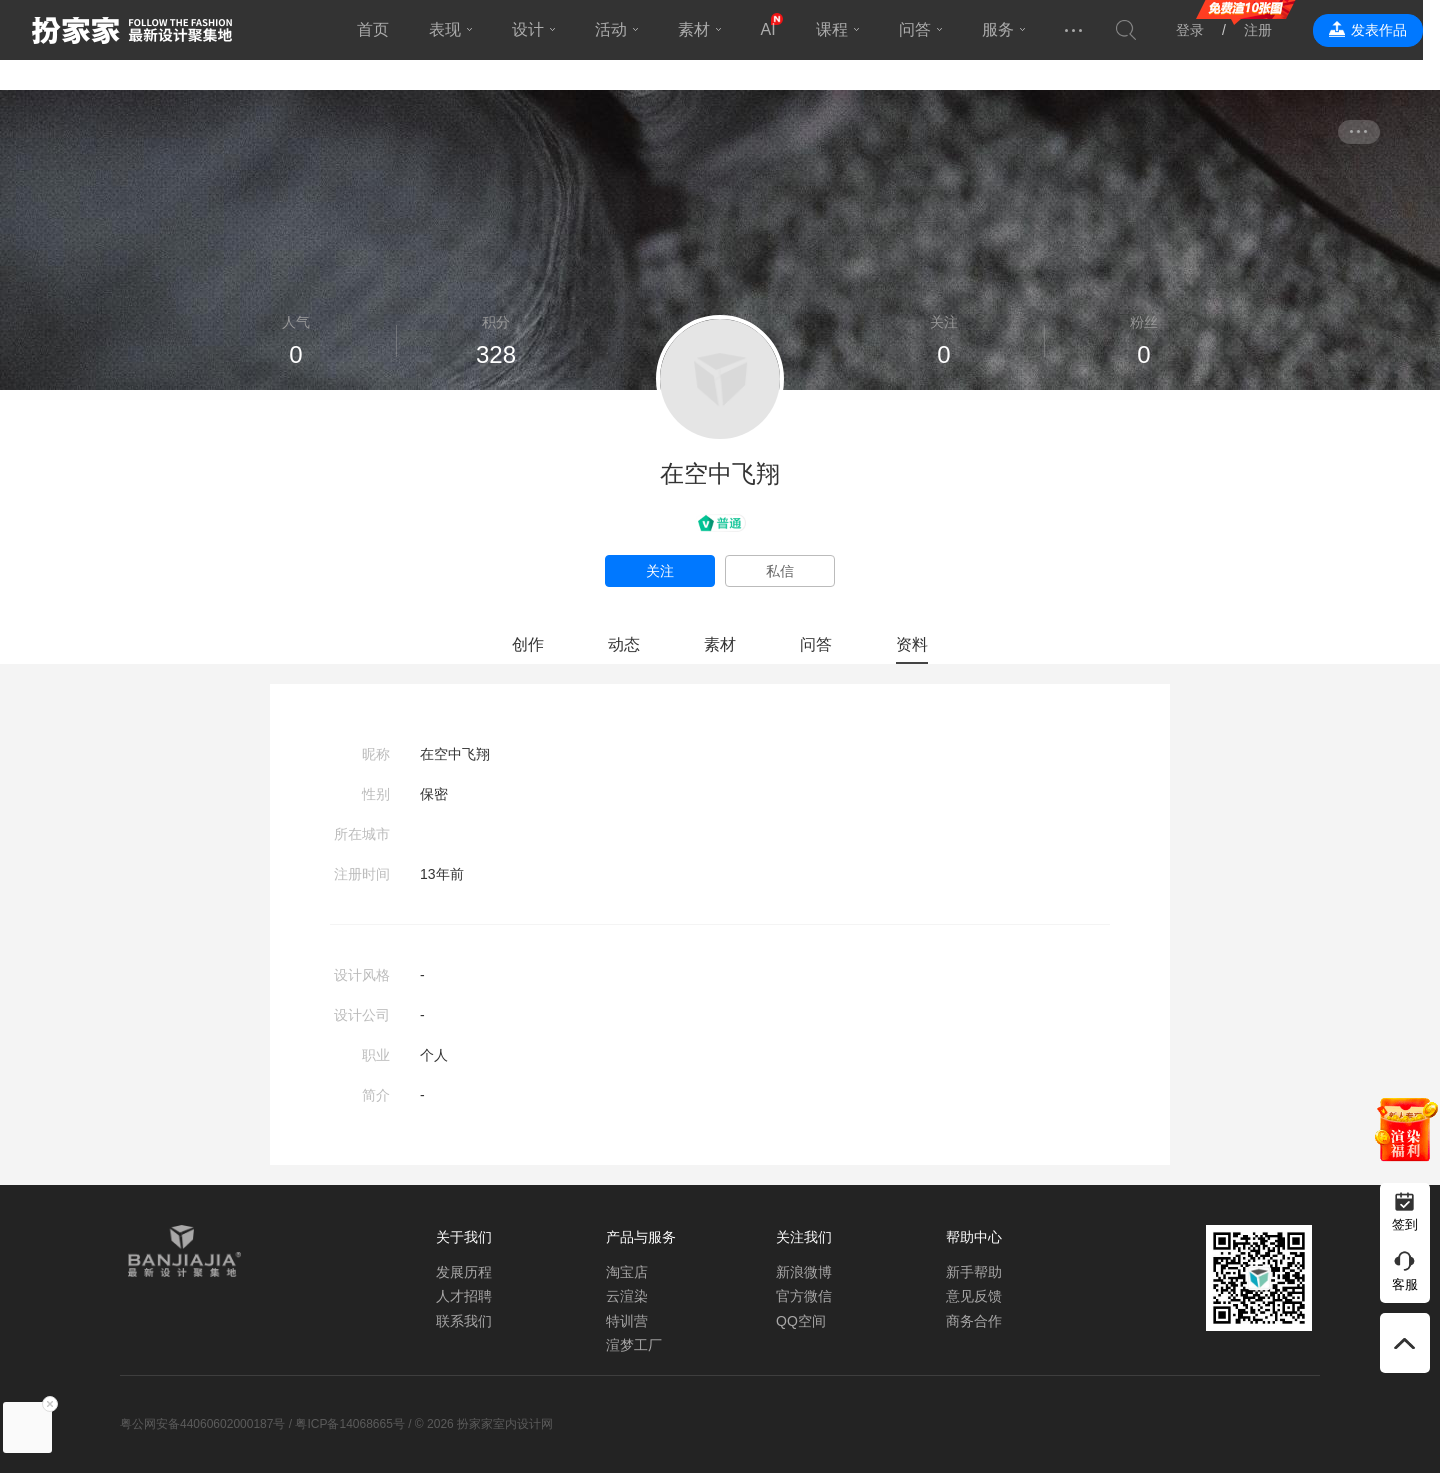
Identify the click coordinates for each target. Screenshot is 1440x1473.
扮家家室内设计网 (132, 30)
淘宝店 (627, 1272)
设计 (536, 29)
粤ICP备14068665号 (349, 1424)
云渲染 (627, 1296)
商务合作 (974, 1321)
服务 (1006, 29)
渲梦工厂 (634, 1345)
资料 (912, 644)
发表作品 (1396, 30)
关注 (660, 571)
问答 (923, 29)
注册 (1275, 30)
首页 (381, 29)
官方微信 (804, 1296)
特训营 (627, 1321)
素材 (702, 29)
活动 (619, 29)
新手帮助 (974, 1272)
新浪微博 (804, 1272)
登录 (1207, 30)
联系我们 (464, 1321)
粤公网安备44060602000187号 (202, 1424)
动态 (624, 644)
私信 (780, 571)
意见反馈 (974, 1296)
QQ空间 (801, 1321)
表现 (453, 29)
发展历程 (464, 1272)
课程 (840, 29)
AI (776, 29)
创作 (528, 644)
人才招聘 (464, 1296)
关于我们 (464, 1237)
